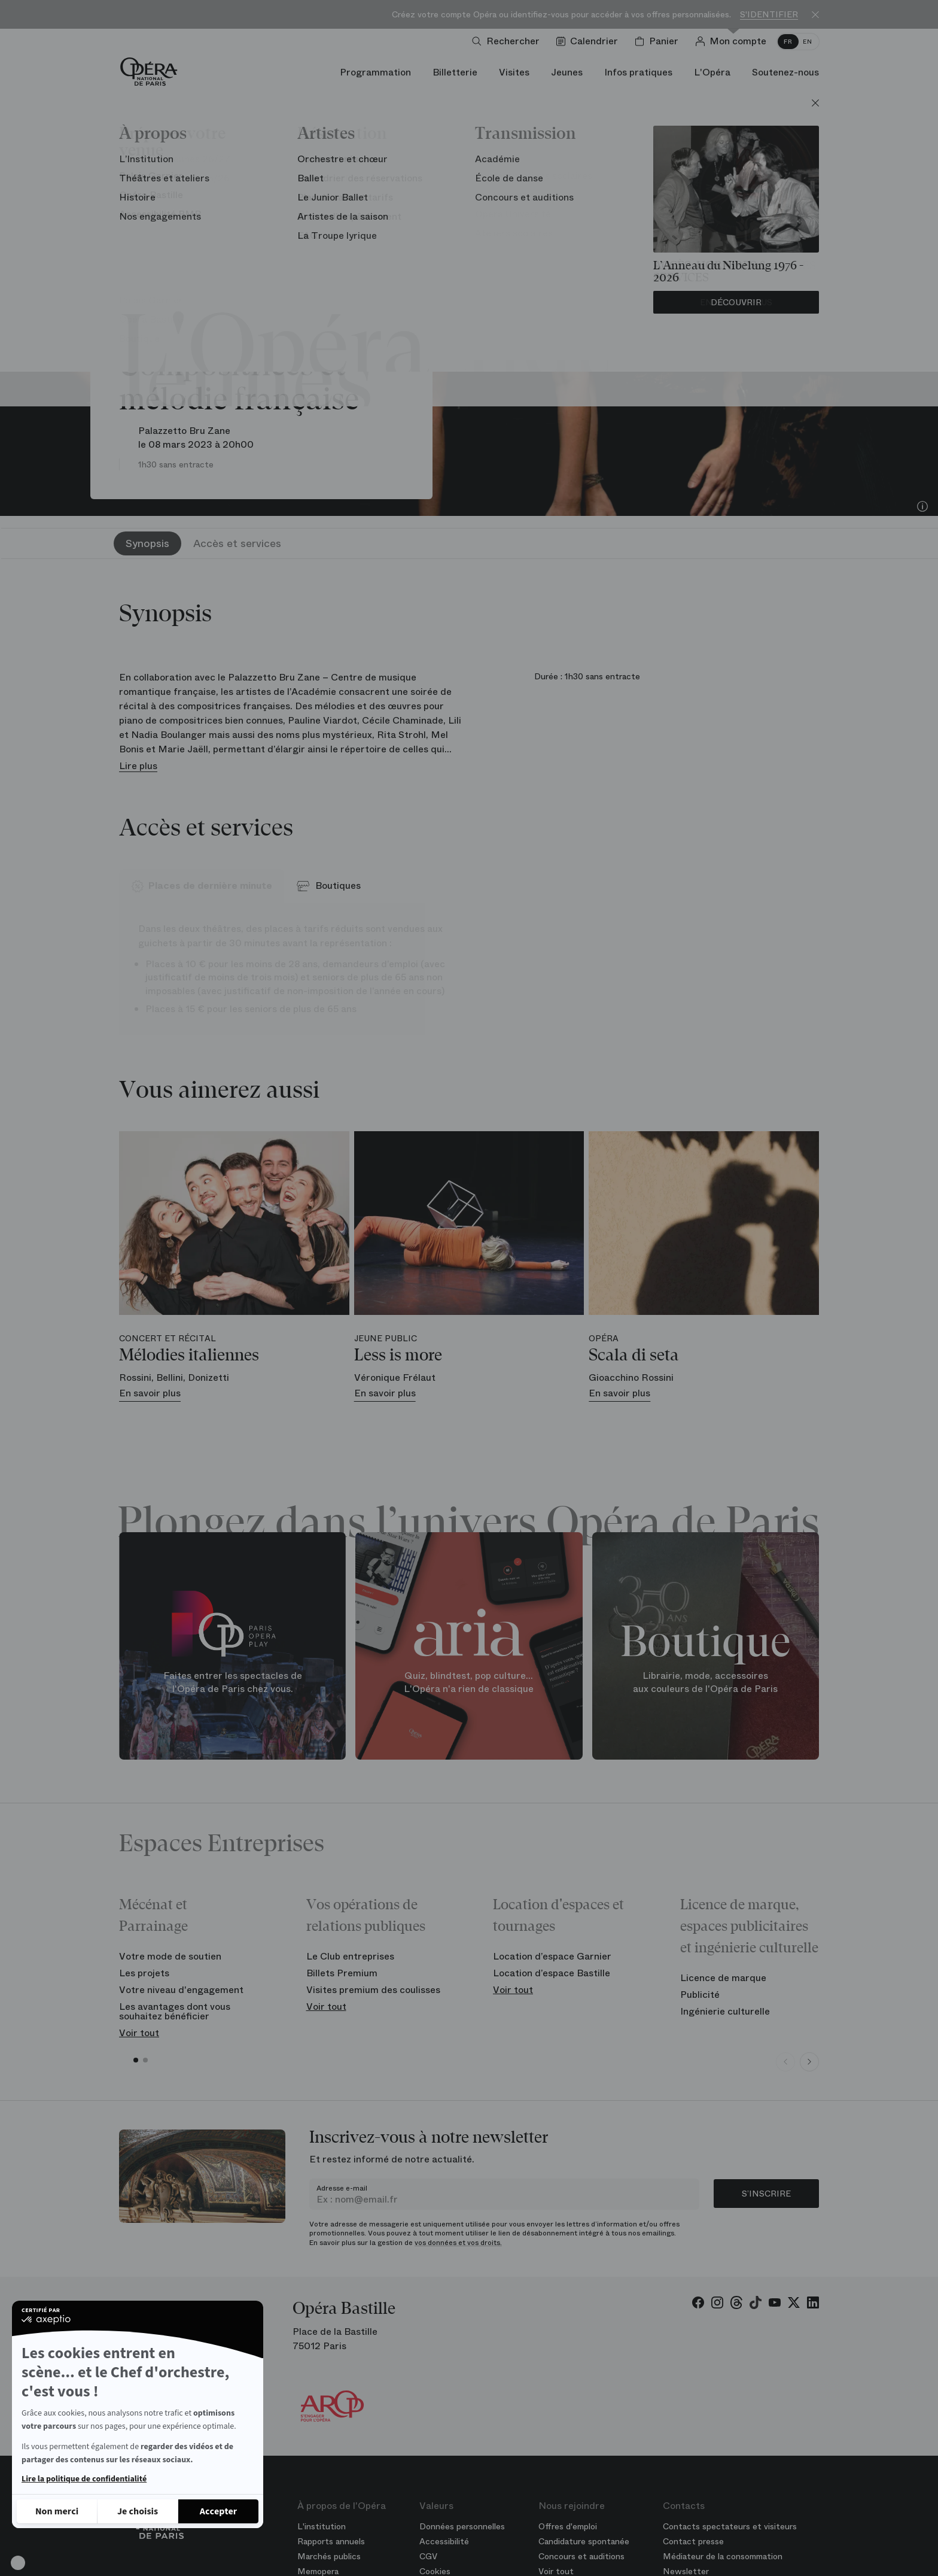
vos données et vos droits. (458, 2242)
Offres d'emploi (567, 2526)
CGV (428, 2556)
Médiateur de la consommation (722, 2556)
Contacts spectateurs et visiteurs (730, 2526)
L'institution (321, 2526)
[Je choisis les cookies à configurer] (138, 2511)
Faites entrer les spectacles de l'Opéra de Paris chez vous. (232, 1682)
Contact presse (693, 2541)
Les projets (144, 1973)
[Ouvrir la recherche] (508, 41)
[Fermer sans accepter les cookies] (57, 2511)
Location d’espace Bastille (551, 1973)
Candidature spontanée (583, 2541)
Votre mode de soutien (170, 1956)
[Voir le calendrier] (589, 41)
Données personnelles (462, 2526)
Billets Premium (341, 1973)
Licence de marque (723, 1978)
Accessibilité (444, 2541)
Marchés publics (329, 2556)
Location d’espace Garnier (552, 1956)
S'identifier (769, 15)
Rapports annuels (331, 2541)
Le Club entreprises (350, 1956)
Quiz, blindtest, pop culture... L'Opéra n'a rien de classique (469, 1682)
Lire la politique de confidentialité (84, 2479)
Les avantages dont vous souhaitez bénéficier (174, 2011)
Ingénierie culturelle (725, 2011)
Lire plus (138, 766)
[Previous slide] (785, 2061)
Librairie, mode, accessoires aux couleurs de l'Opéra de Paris (705, 1682)
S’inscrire (766, 2194)
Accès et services (237, 543)
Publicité (700, 1994)
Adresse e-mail (341, 2188)
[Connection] (733, 41)
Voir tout (139, 2033)
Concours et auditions (581, 2556)
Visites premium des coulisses (373, 1990)
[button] (18, 2563)
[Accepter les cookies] (218, 2511)
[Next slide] (809, 2061)
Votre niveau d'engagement (181, 1990)
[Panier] (659, 41)
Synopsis (147, 543)
